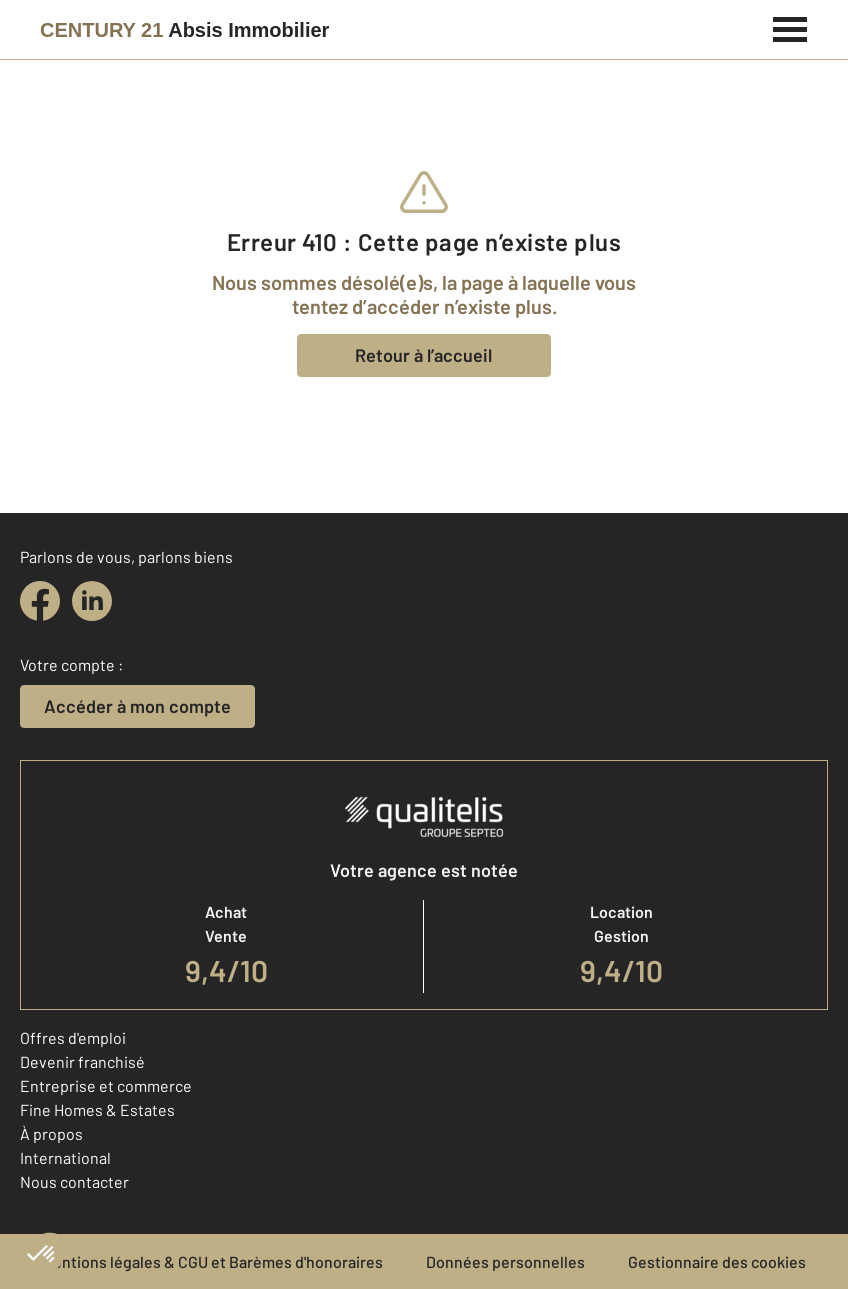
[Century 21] (184, 30)
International (65, 1157)
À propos (51, 1133)
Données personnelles (505, 1261)
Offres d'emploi (73, 1037)
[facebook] (40, 601)
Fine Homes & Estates (97, 1109)
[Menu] (790, 27)
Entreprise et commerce (106, 1085)
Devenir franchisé (82, 1061)
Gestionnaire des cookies (717, 1261)
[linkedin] (92, 601)
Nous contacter (74, 1181)
